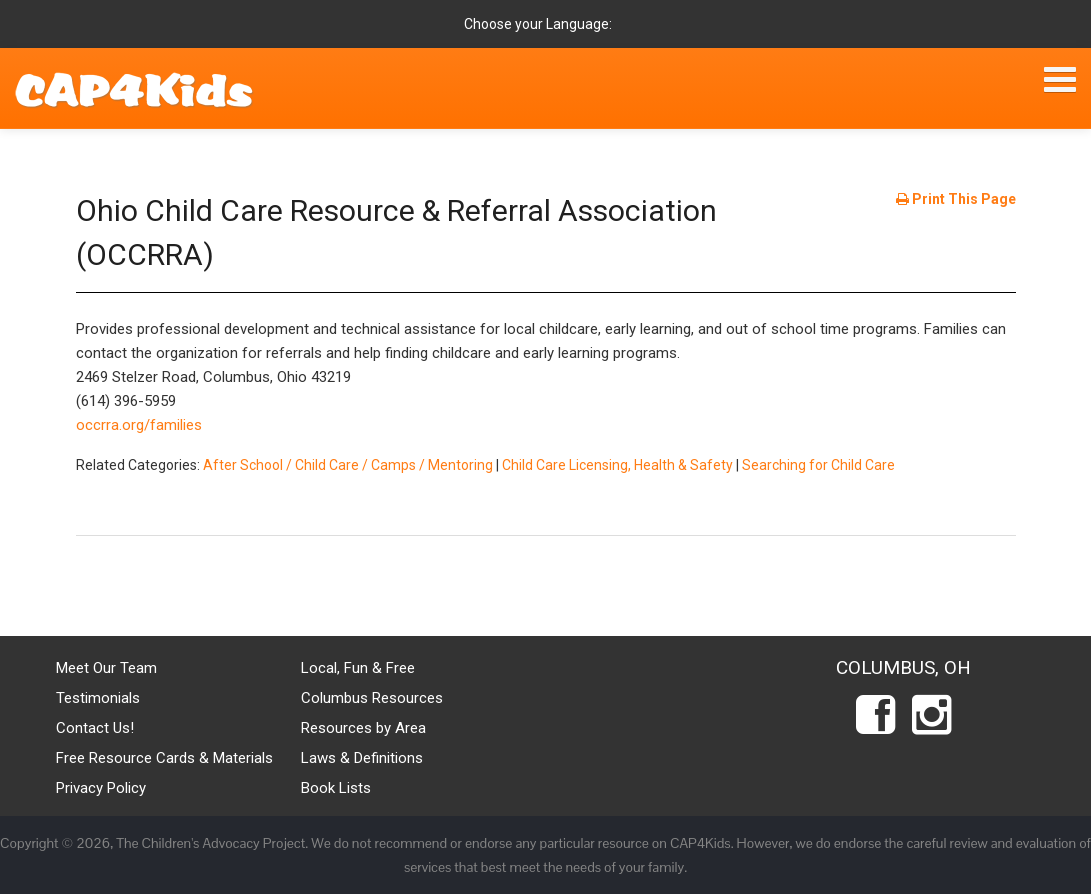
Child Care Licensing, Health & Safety (617, 465)
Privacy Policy (101, 788)
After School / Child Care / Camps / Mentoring (348, 465)
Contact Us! (95, 728)
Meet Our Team (106, 668)
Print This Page (956, 199)
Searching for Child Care (818, 465)
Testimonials (98, 698)
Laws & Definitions (362, 758)
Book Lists (336, 788)
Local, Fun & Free (358, 668)
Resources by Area (363, 728)
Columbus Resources (372, 698)
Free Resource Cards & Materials (164, 758)
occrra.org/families (139, 425)
